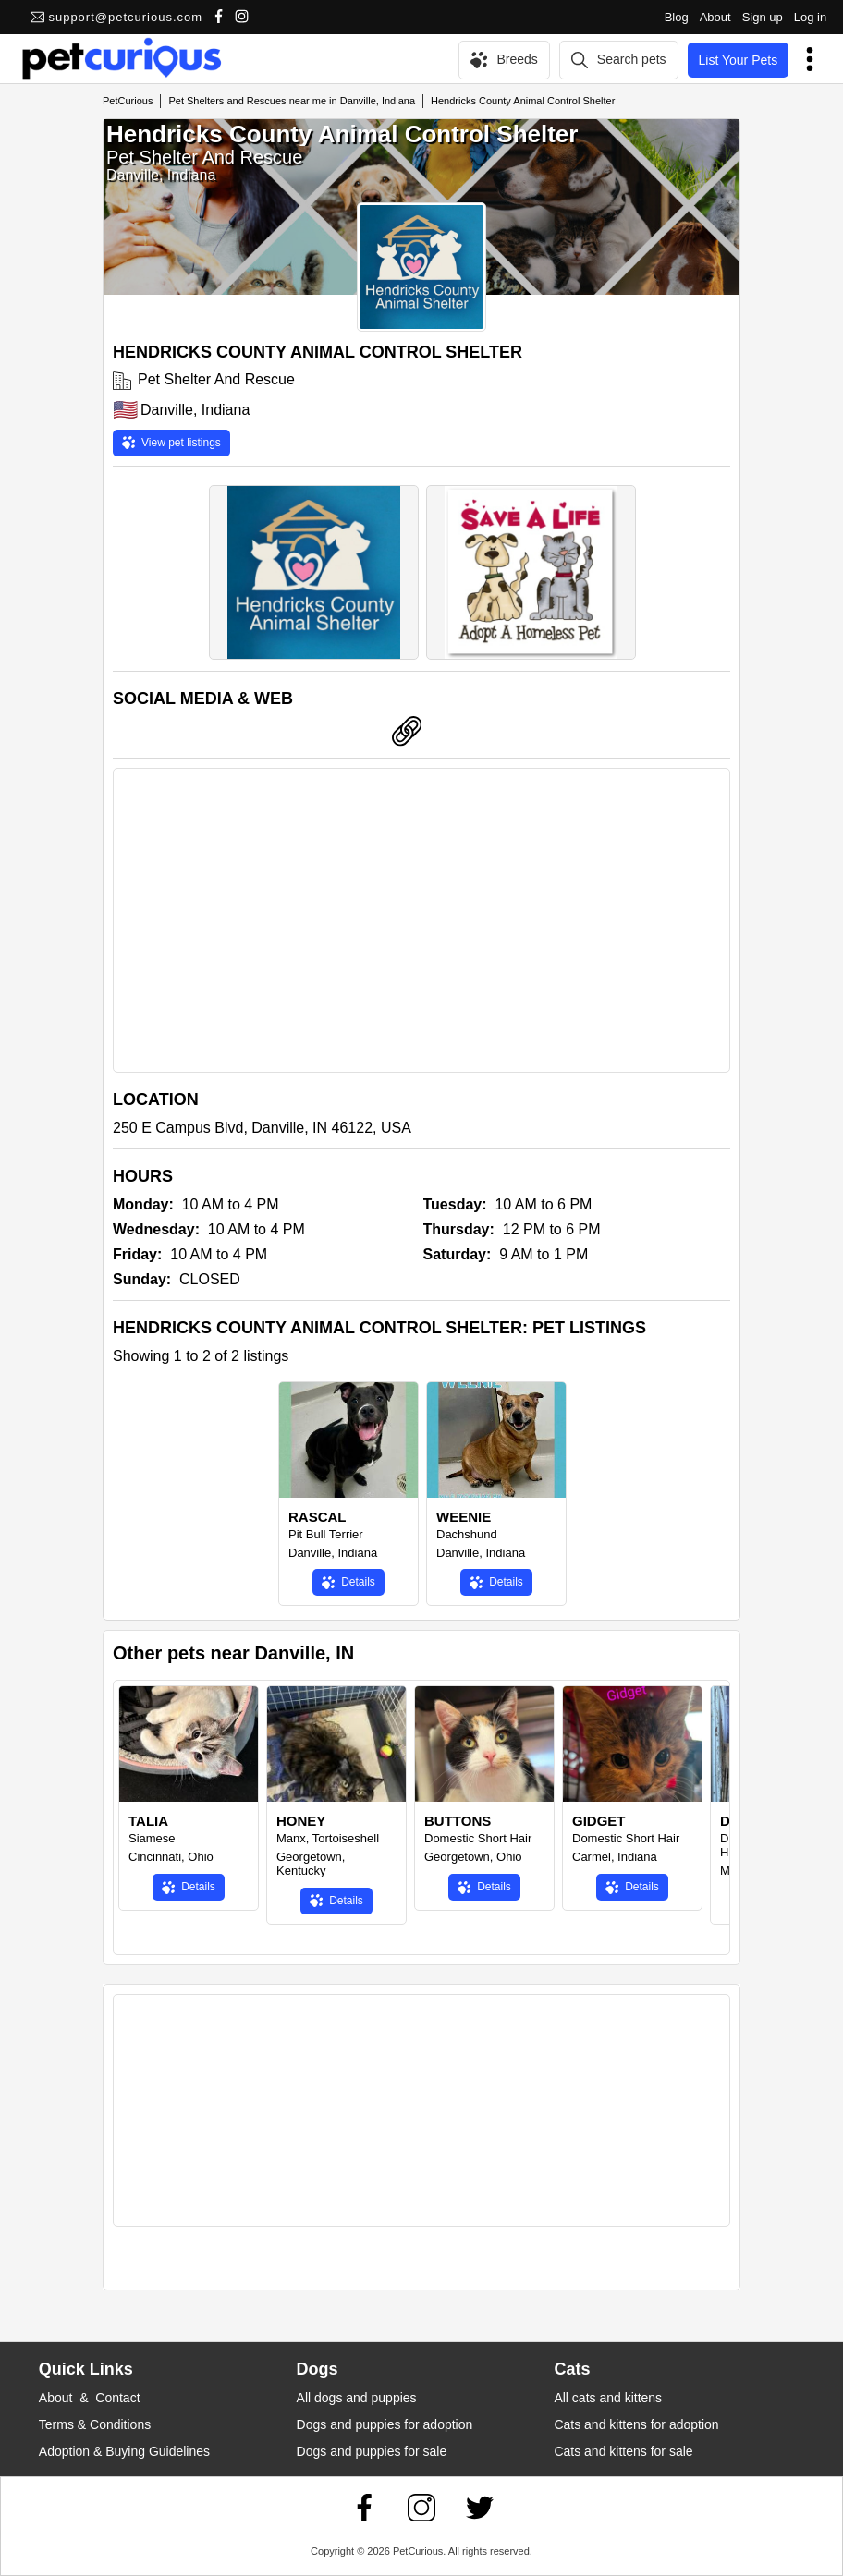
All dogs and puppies (357, 2397)
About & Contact (89, 2397)
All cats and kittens (608, 2397)
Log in (810, 17)
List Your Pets (738, 60)
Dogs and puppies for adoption (385, 2424)
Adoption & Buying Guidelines (124, 2451)
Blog (677, 17)
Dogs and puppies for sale (372, 2451)
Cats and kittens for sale (623, 2451)
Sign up (762, 17)
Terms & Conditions (95, 2424)
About (715, 17)
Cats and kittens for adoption (636, 2424)
